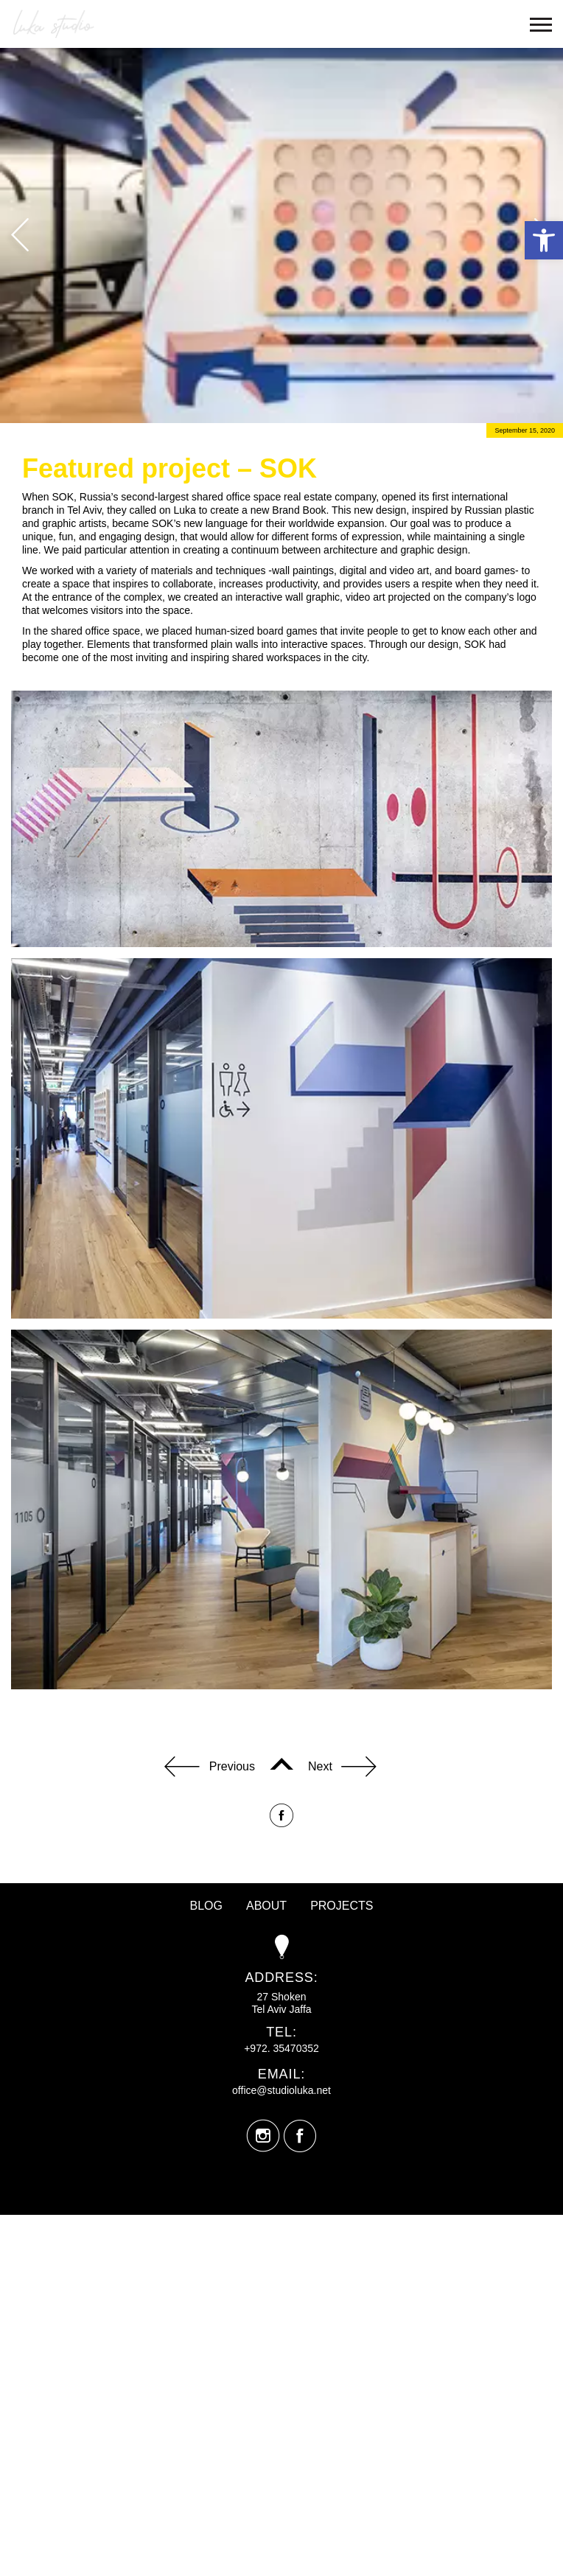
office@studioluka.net (281, 2090)
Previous (209, 1768)
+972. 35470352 (281, 2048)
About (266, 1905)
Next (342, 1768)
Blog (206, 1905)
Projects (341, 1905)
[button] (544, 240)
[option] (281, 235)
